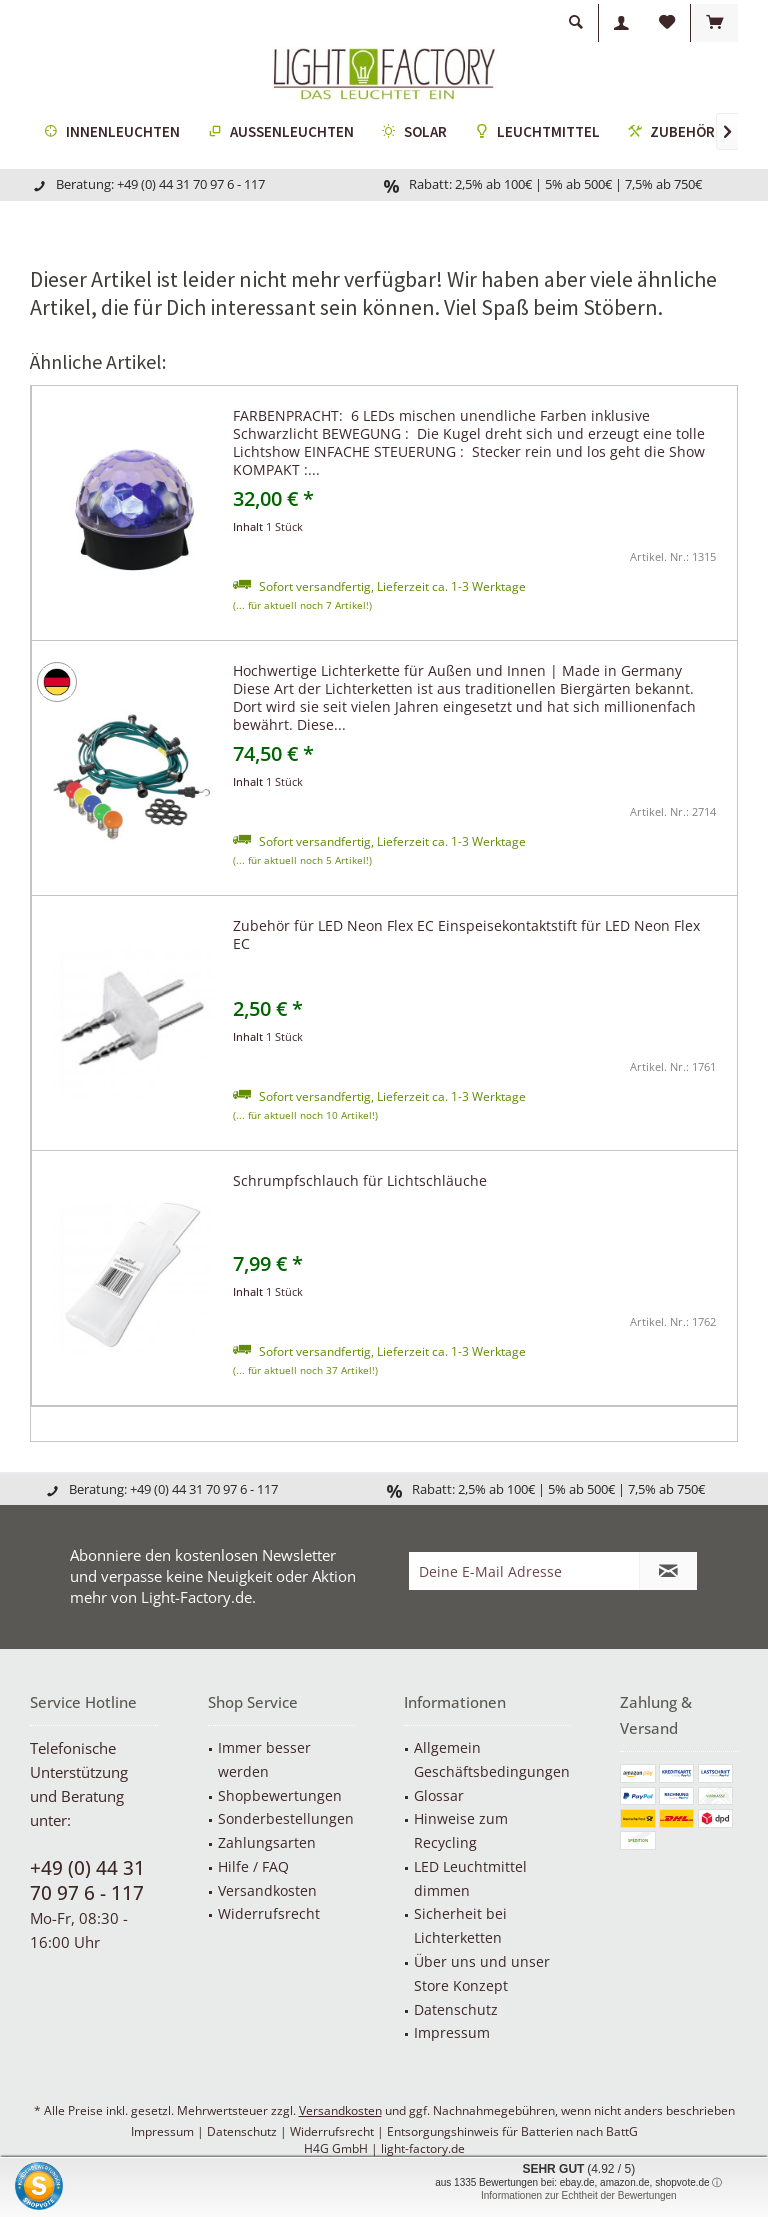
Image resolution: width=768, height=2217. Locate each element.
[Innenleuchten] (112, 133)
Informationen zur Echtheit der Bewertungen (579, 2195)
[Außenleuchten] (281, 133)
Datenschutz (456, 2009)
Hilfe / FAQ (253, 1866)
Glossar (439, 1795)
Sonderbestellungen (286, 1818)
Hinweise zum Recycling (461, 1830)
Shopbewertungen (280, 1795)
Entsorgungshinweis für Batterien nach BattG (512, 2131)
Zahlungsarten (267, 1842)
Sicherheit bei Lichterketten (460, 1925)
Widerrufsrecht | (338, 2131)
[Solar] (414, 133)
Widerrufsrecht (269, 1913)
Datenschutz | (248, 2131)
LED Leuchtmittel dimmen (470, 1878)
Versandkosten (267, 1890)
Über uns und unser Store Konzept (482, 1973)
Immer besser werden (264, 1759)
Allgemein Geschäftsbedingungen (492, 1759)
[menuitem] (714, 23)
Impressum (452, 2032)
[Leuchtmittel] (537, 133)
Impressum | (169, 2131)
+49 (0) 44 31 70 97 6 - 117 (87, 1880)
